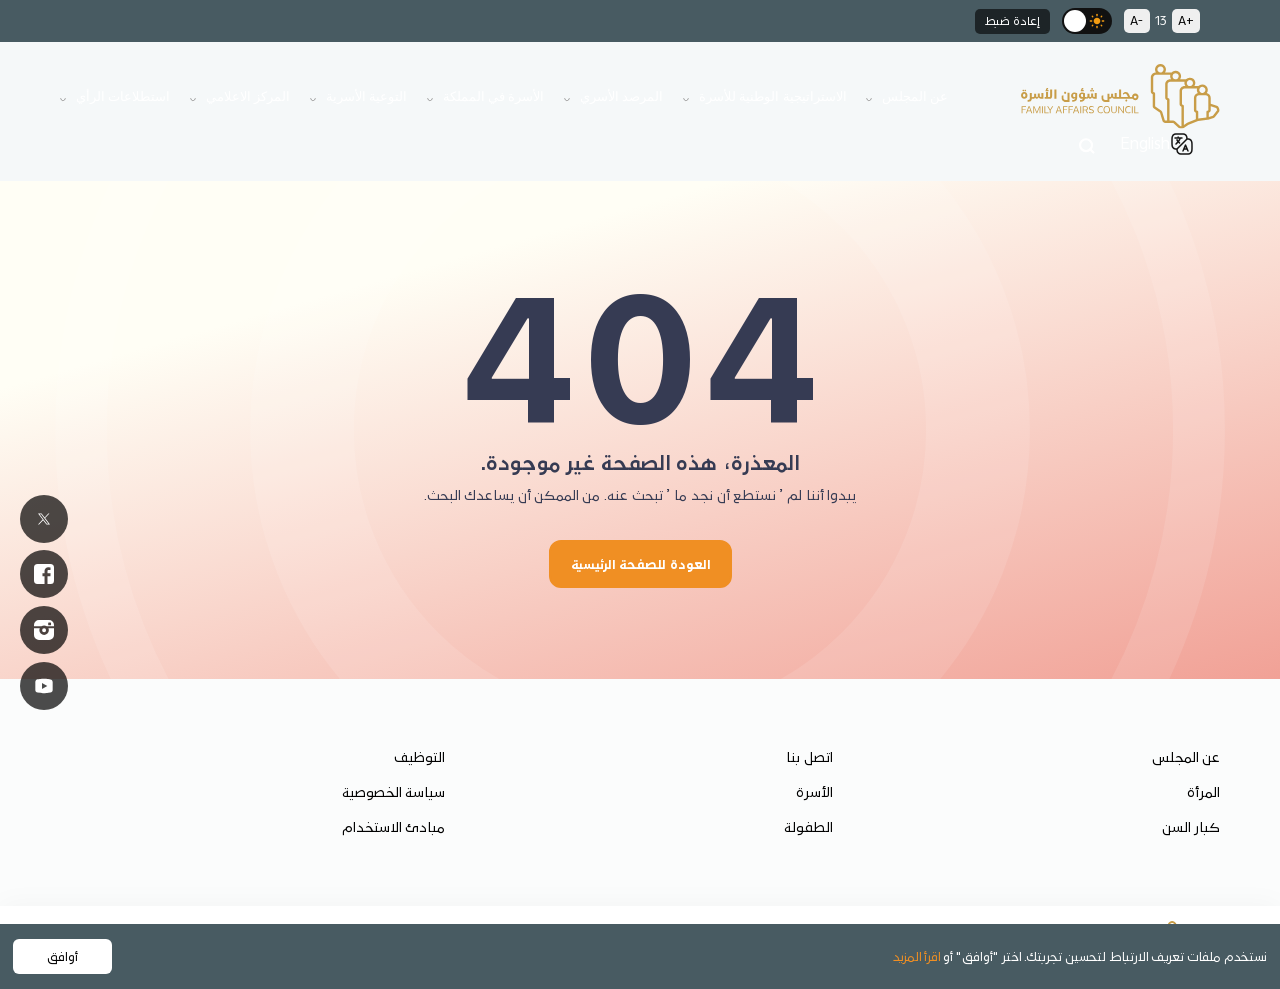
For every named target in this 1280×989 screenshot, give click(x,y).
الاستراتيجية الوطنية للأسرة (773, 96)
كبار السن (1191, 827)
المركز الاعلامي (248, 96)
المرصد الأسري (621, 96)
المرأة (1203, 792)
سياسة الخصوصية (393, 792)
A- (1137, 20)
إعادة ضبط (1012, 20)
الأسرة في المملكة (494, 96)
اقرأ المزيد (917, 956)
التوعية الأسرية (366, 96)
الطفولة (808, 827)
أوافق (62, 956)
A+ (1186, 20)
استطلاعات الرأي (123, 96)
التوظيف (419, 757)
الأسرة (814, 792)
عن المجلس (915, 96)
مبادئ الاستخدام (393, 827)
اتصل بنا (809, 757)
